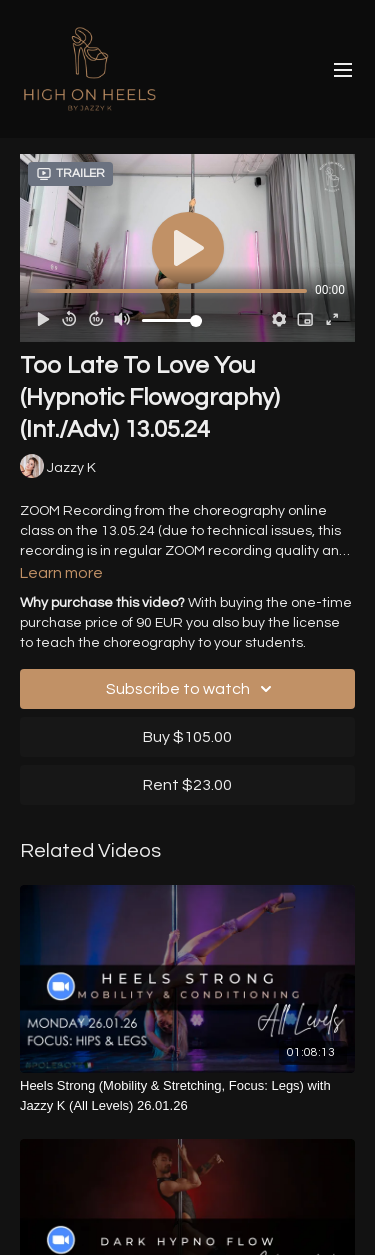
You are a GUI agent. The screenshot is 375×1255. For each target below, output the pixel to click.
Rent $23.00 (187, 785)
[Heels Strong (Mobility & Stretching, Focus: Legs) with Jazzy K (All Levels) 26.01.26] (187, 1095)
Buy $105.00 (187, 737)
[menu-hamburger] (343, 69)
